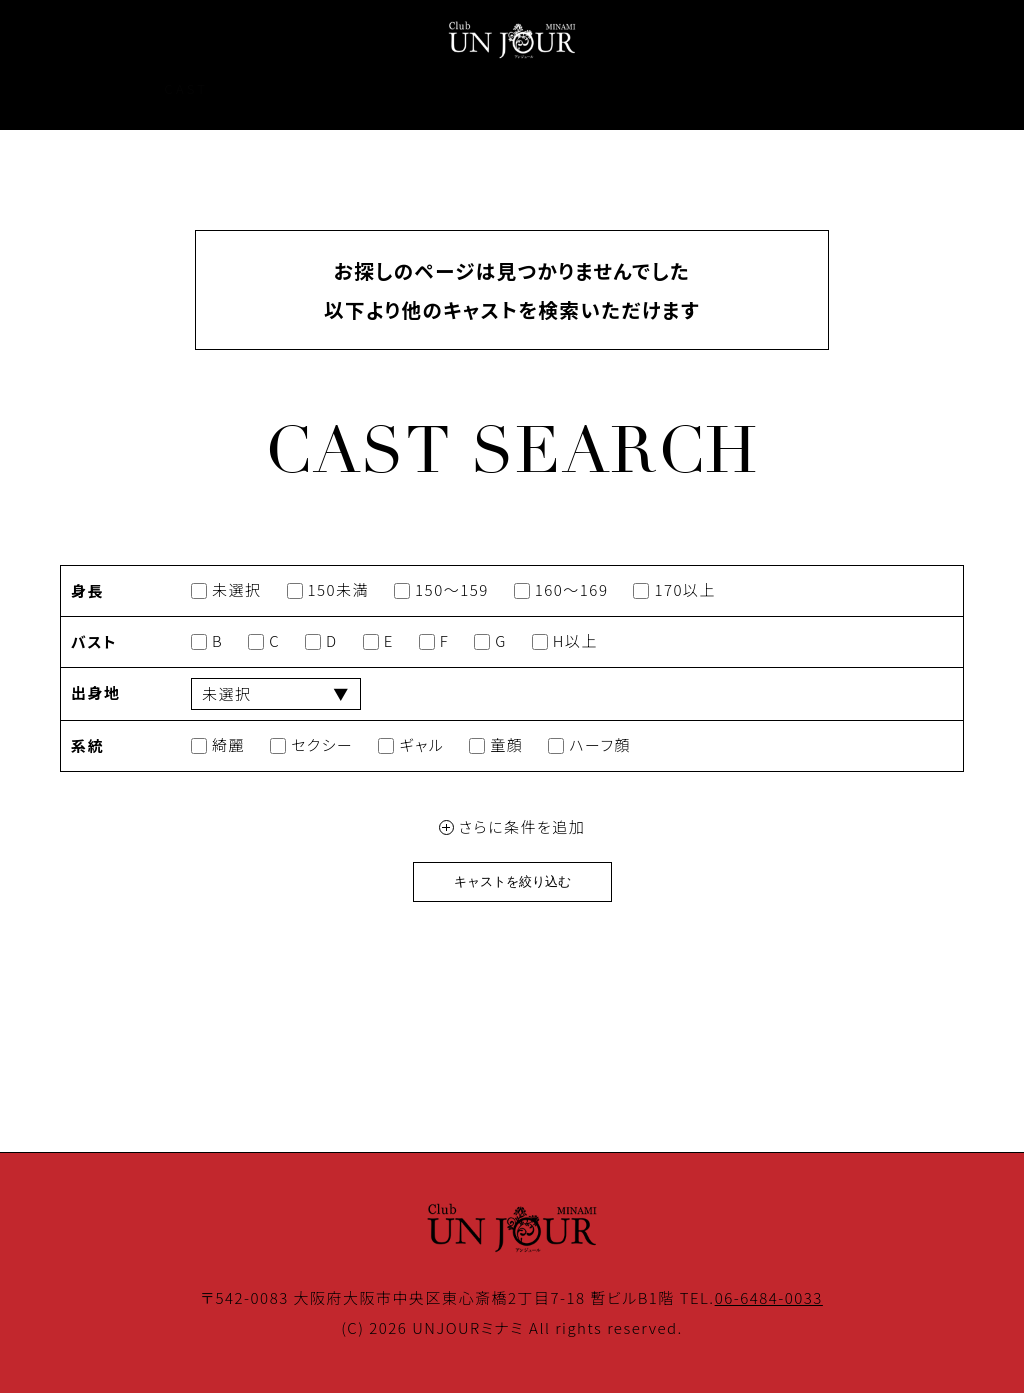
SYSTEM (377, 88)
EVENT (276, 88)
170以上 (674, 590)
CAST (186, 88)
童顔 (496, 745)
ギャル (411, 745)
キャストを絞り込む (512, 881)
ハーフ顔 (589, 745)
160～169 (561, 590)
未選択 (226, 590)
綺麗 (218, 745)
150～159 (441, 590)
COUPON (602, 88)
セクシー (311, 745)
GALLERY (488, 88)
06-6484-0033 (769, 1297)
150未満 (328, 590)
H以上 (565, 641)
